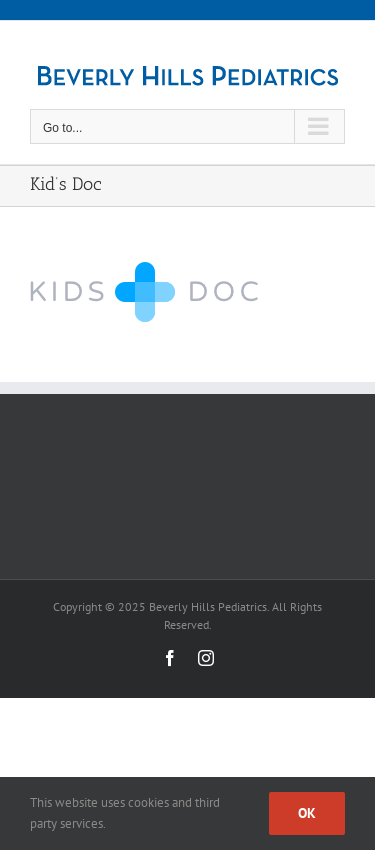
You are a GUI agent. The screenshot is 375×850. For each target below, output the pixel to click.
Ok (307, 813)
